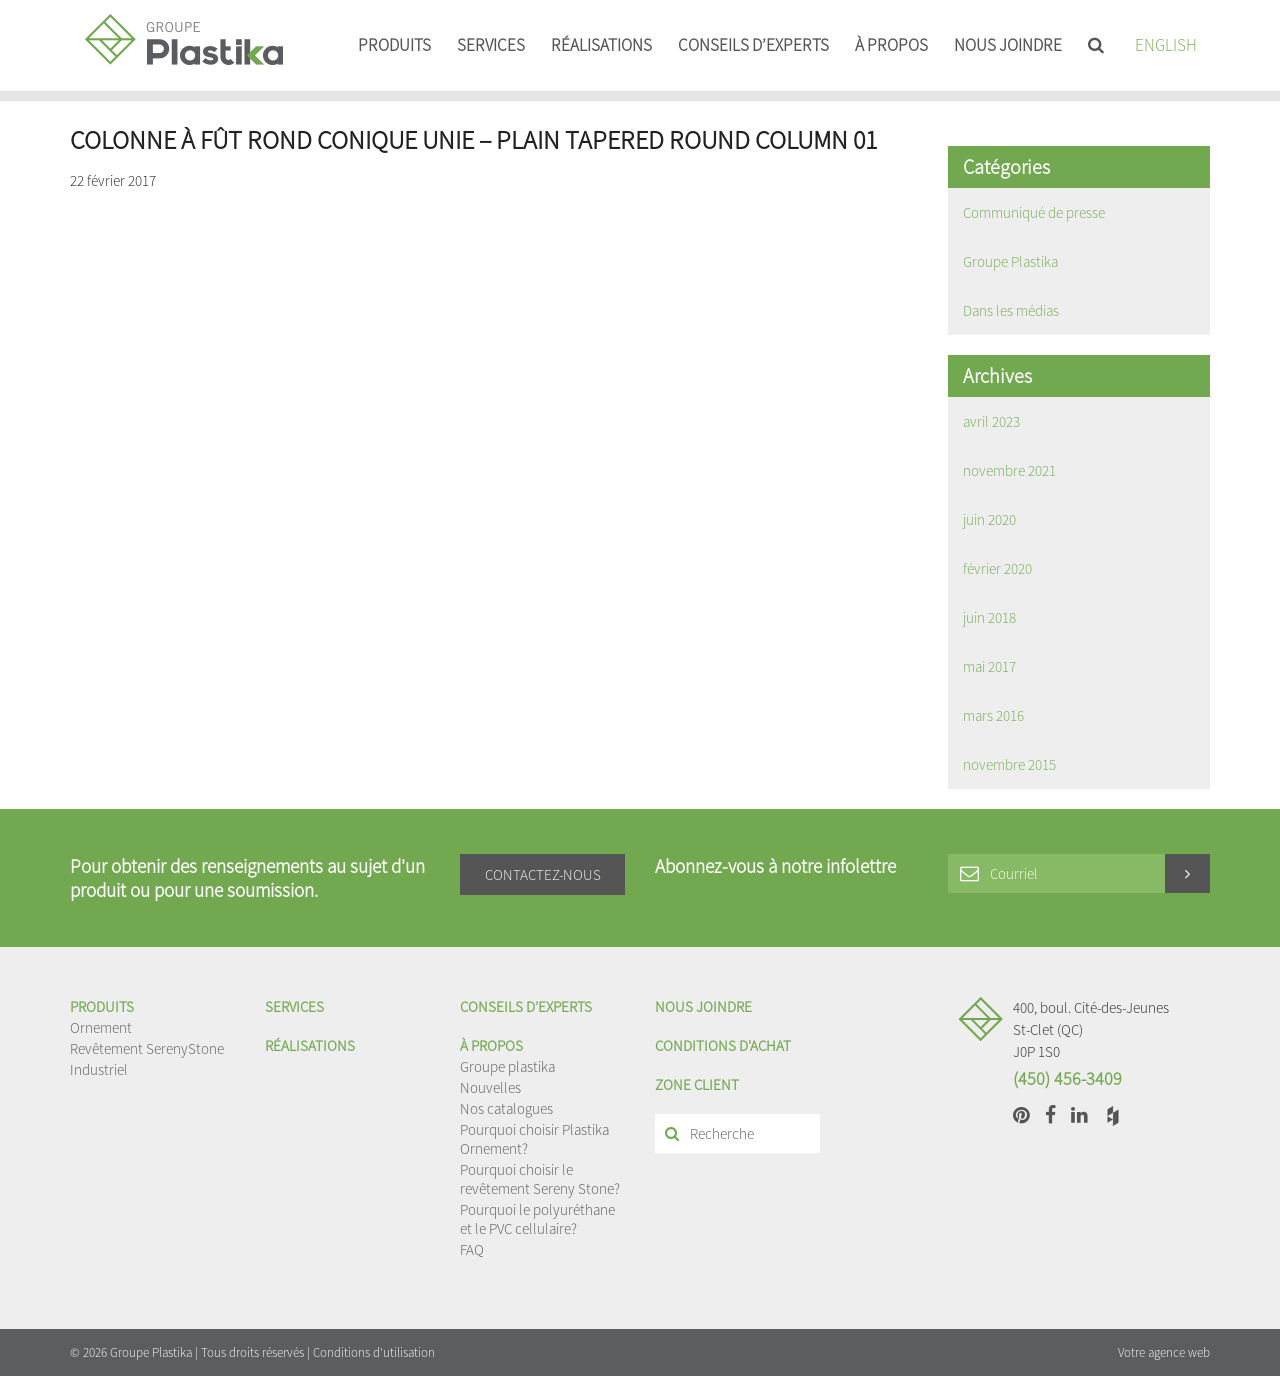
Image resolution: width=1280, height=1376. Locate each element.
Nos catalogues (506, 1108)
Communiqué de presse (1034, 212)
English (1166, 45)
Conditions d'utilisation (374, 1352)
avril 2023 (991, 421)
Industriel (99, 1069)
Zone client (697, 1084)
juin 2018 (989, 617)
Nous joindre (1008, 45)
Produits (394, 45)
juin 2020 (989, 519)
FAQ (472, 1249)
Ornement (101, 1027)
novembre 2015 (1009, 764)
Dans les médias (1011, 310)
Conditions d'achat (723, 1045)
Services (491, 45)
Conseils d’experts (753, 45)
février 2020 (997, 568)
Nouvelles (490, 1087)
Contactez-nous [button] (543, 874)
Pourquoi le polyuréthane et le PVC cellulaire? (537, 1219)
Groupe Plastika (1010, 261)
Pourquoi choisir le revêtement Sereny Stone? (540, 1179)
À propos (891, 45)
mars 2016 (993, 715)
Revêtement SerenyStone (147, 1048)
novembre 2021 (1009, 470)
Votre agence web (1164, 1352)
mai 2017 (989, 666)
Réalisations (601, 45)
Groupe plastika (507, 1066)
